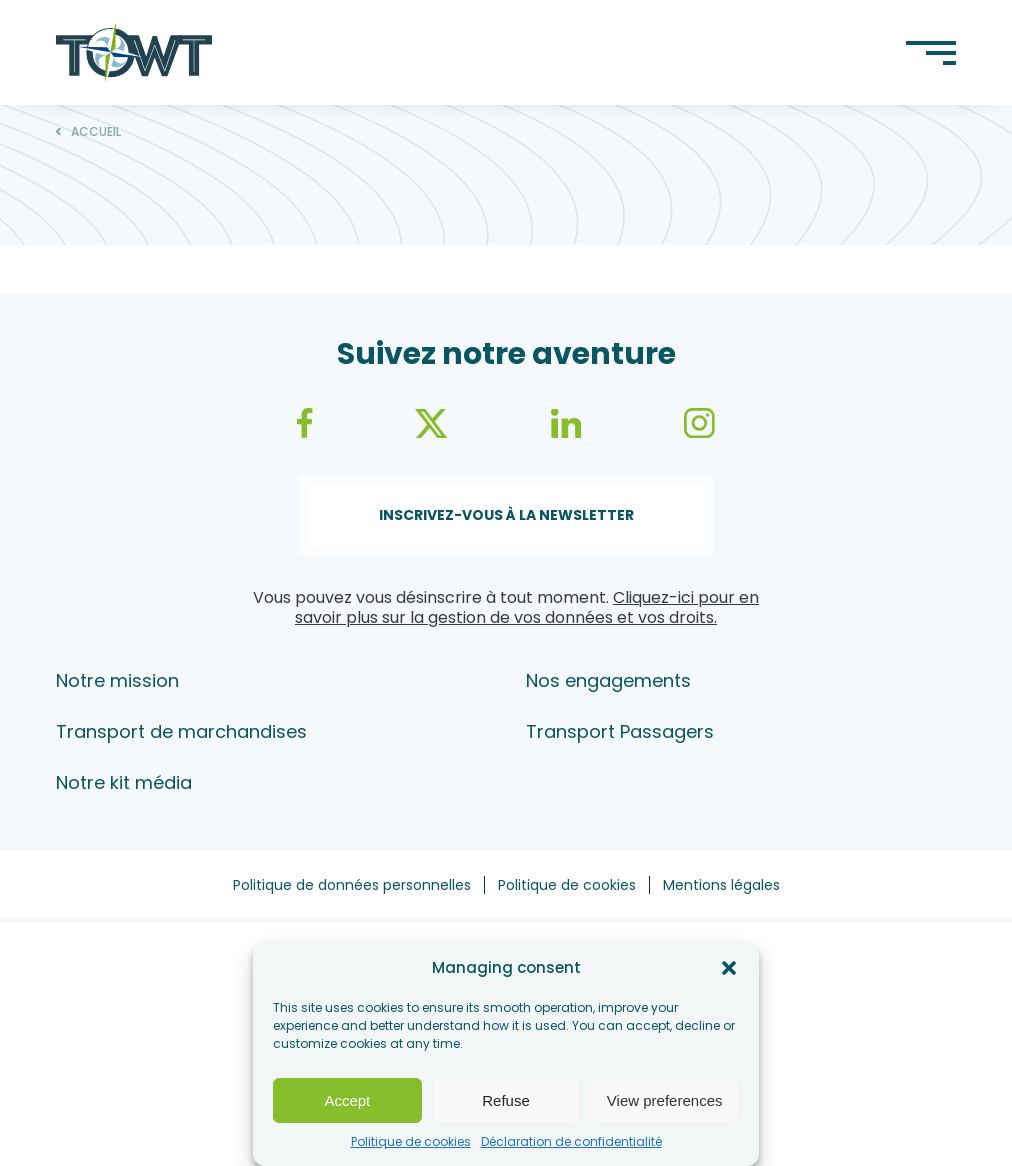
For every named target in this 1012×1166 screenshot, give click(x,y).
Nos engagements (608, 680)
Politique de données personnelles (352, 885)
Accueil (96, 132)
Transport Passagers (620, 731)
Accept (347, 1100)
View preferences (665, 1100)
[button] (729, 968)
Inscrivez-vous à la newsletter (506, 515)
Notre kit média (124, 782)
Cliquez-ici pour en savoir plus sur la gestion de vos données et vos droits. (527, 607)
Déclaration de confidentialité (571, 1141)
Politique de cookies (411, 1141)
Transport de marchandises (181, 731)
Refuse (506, 1100)
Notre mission (117, 680)
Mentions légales (721, 885)
